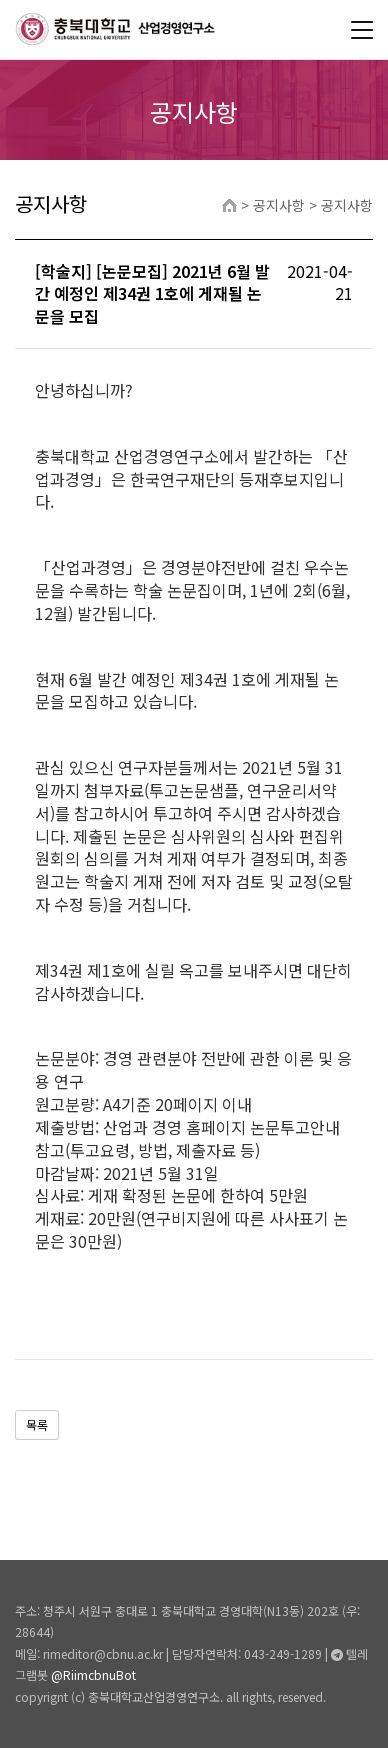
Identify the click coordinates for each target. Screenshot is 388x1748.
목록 (37, 1424)
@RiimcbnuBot (93, 1674)
